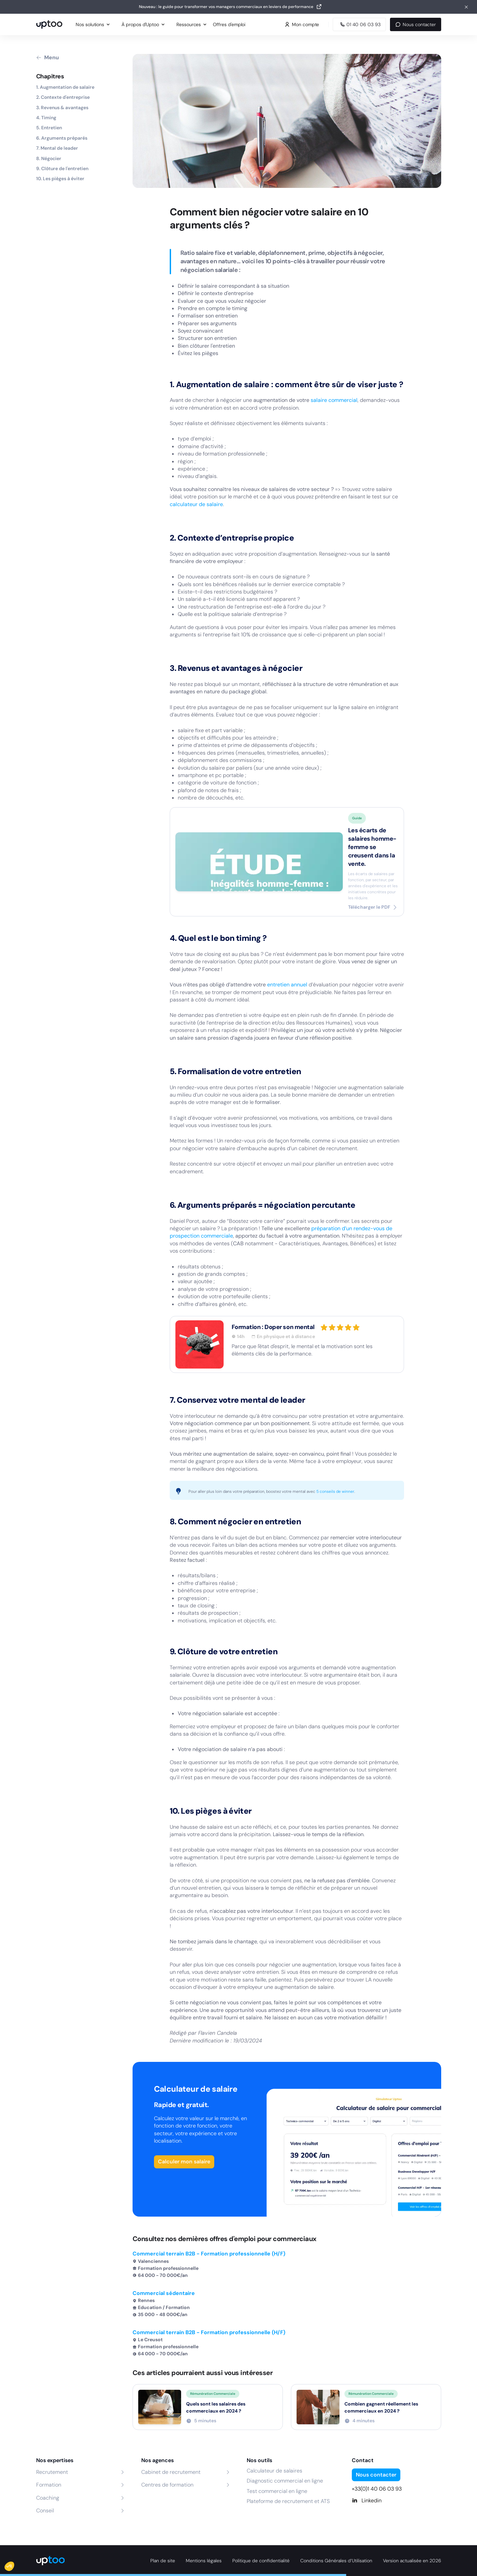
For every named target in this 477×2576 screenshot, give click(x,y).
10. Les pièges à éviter (60, 179)
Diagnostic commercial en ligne (285, 2480)
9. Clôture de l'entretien (62, 168)
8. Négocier (48, 158)
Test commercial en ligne (277, 2491)
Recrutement (52, 2472)
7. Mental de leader (57, 148)
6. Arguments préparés (61, 138)
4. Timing (46, 118)
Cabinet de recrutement (171, 2472)
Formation (48, 2484)
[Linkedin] (396, 2500)
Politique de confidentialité (261, 2561)
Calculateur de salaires (274, 2470)
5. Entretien (49, 128)
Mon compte (302, 24)
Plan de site (162, 2561)
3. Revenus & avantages (62, 108)
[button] (14, 2565)
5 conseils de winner (335, 1491)
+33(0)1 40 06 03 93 (377, 2488)
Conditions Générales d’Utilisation (336, 2561)
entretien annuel (287, 984)
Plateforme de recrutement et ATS (288, 2501)
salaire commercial (334, 400)
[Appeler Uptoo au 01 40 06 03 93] (359, 24)
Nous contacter (415, 24)
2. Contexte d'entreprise (63, 97)
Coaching (47, 2497)
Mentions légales (204, 2561)
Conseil (45, 2510)
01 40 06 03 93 (359, 24)
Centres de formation (167, 2484)
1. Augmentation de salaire (65, 87)
